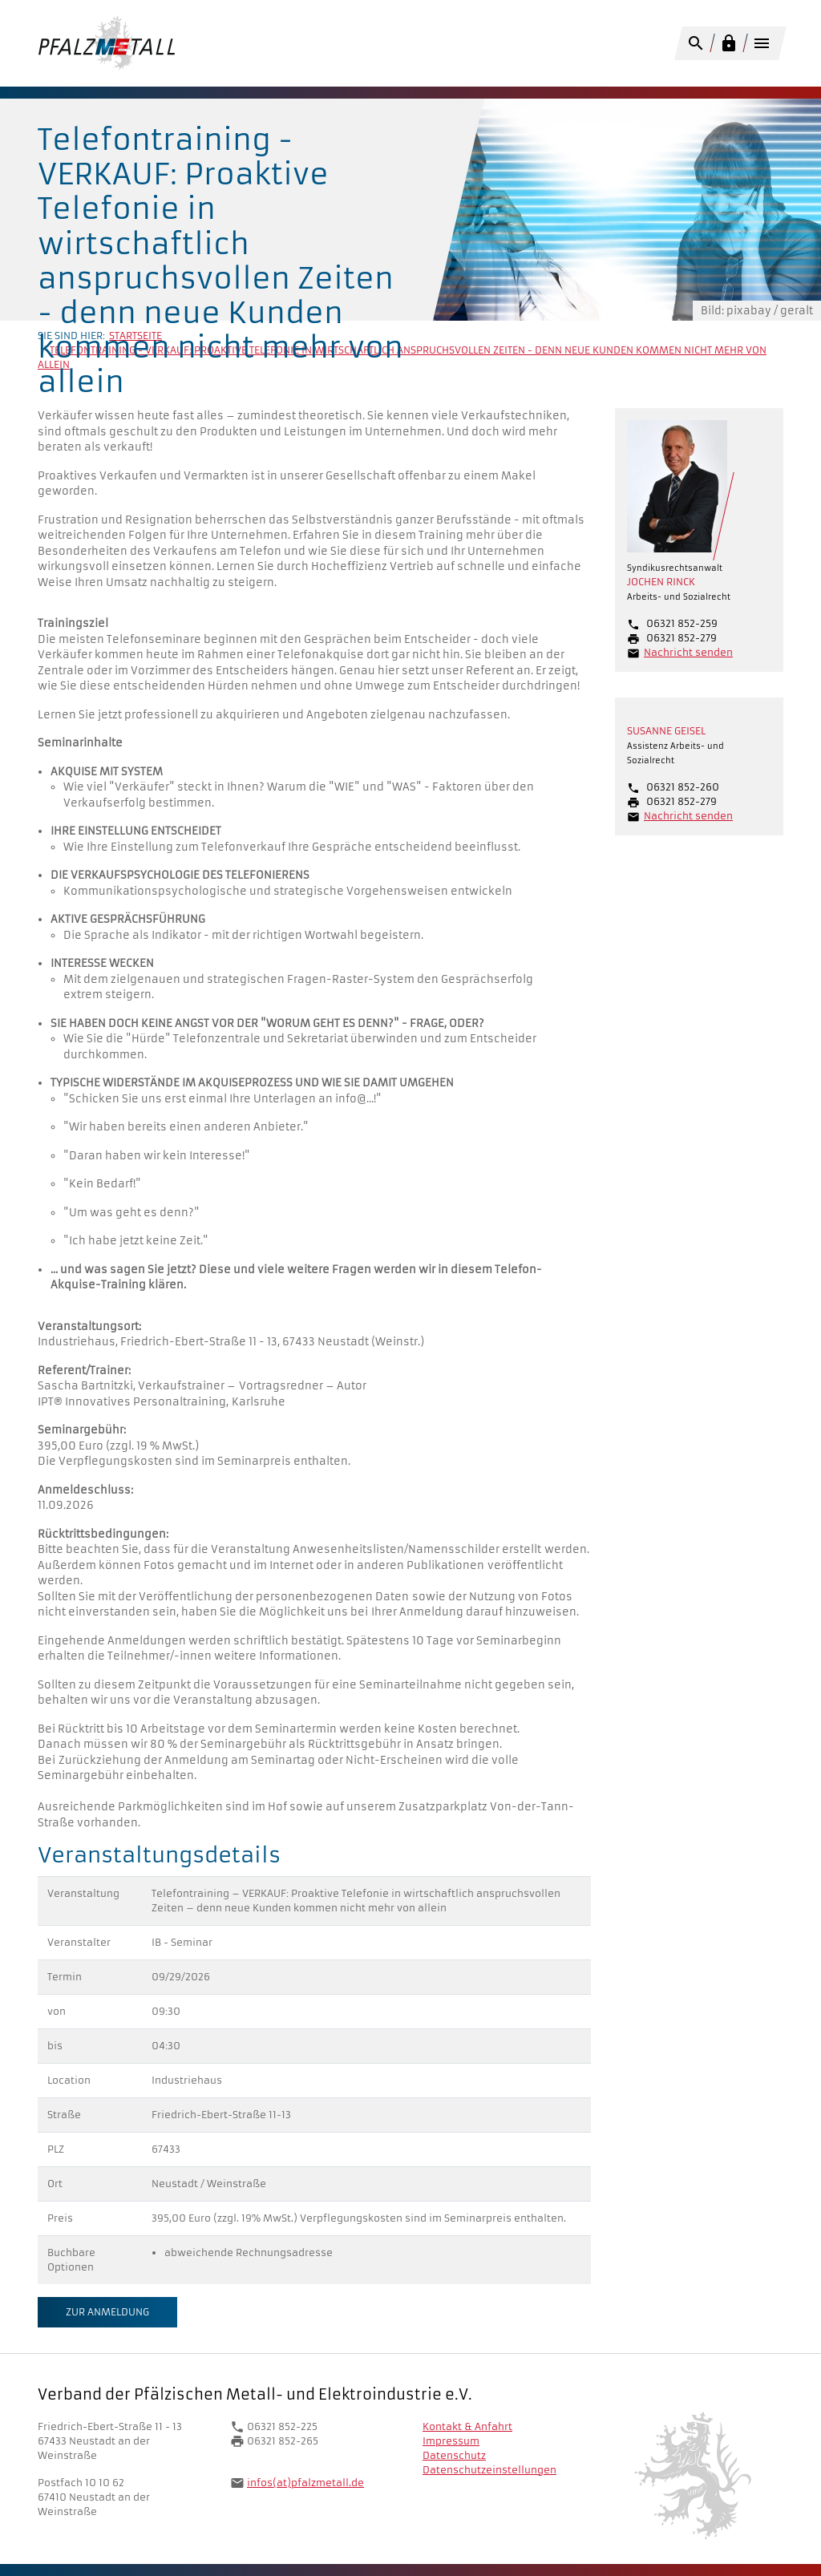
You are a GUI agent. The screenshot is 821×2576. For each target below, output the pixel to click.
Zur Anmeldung (107, 2312)
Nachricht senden (688, 652)
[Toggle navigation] (761, 46)
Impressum (451, 2441)
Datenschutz (454, 2455)
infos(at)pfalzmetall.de (305, 2483)
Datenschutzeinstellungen (489, 2470)
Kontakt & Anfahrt (467, 2426)
